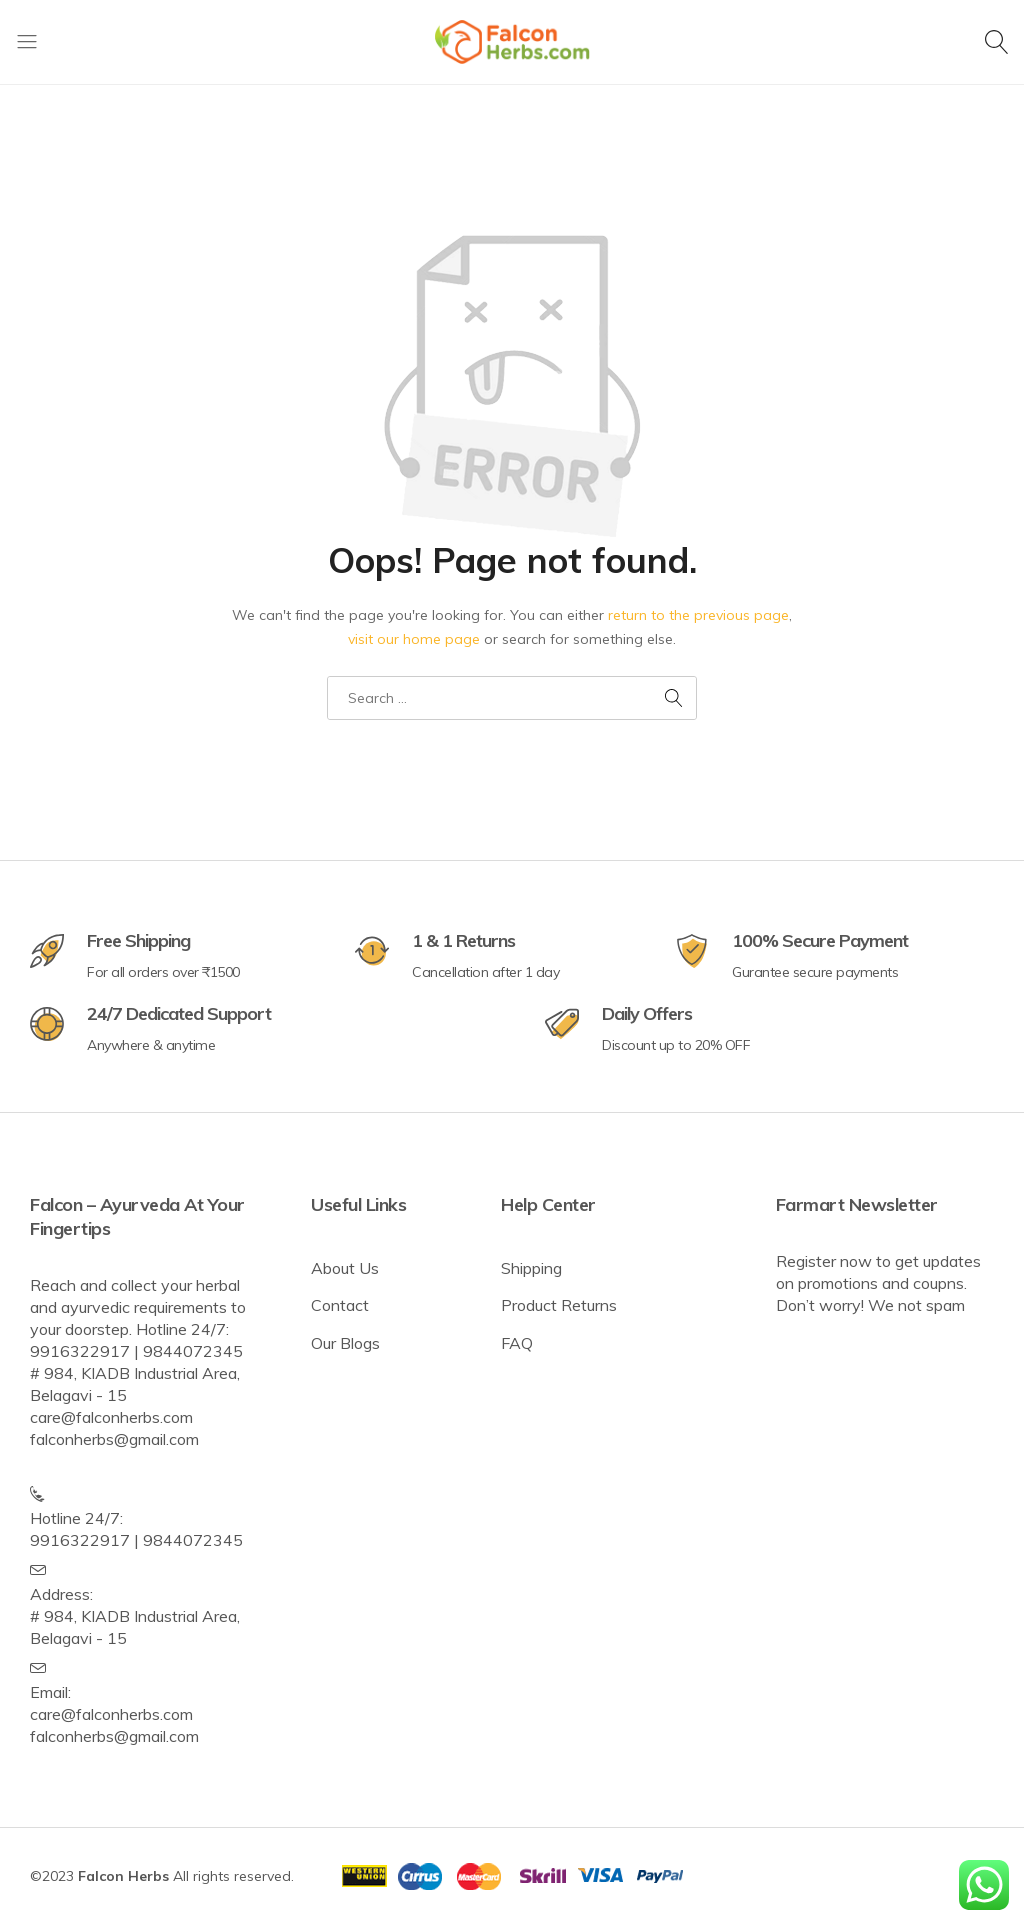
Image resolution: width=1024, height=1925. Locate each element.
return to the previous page (698, 615)
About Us (345, 1268)
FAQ (517, 1343)
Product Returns (559, 1305)
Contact (340, 1305)
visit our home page (414, 639)
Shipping (531, 1268)
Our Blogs (345, 1343)
